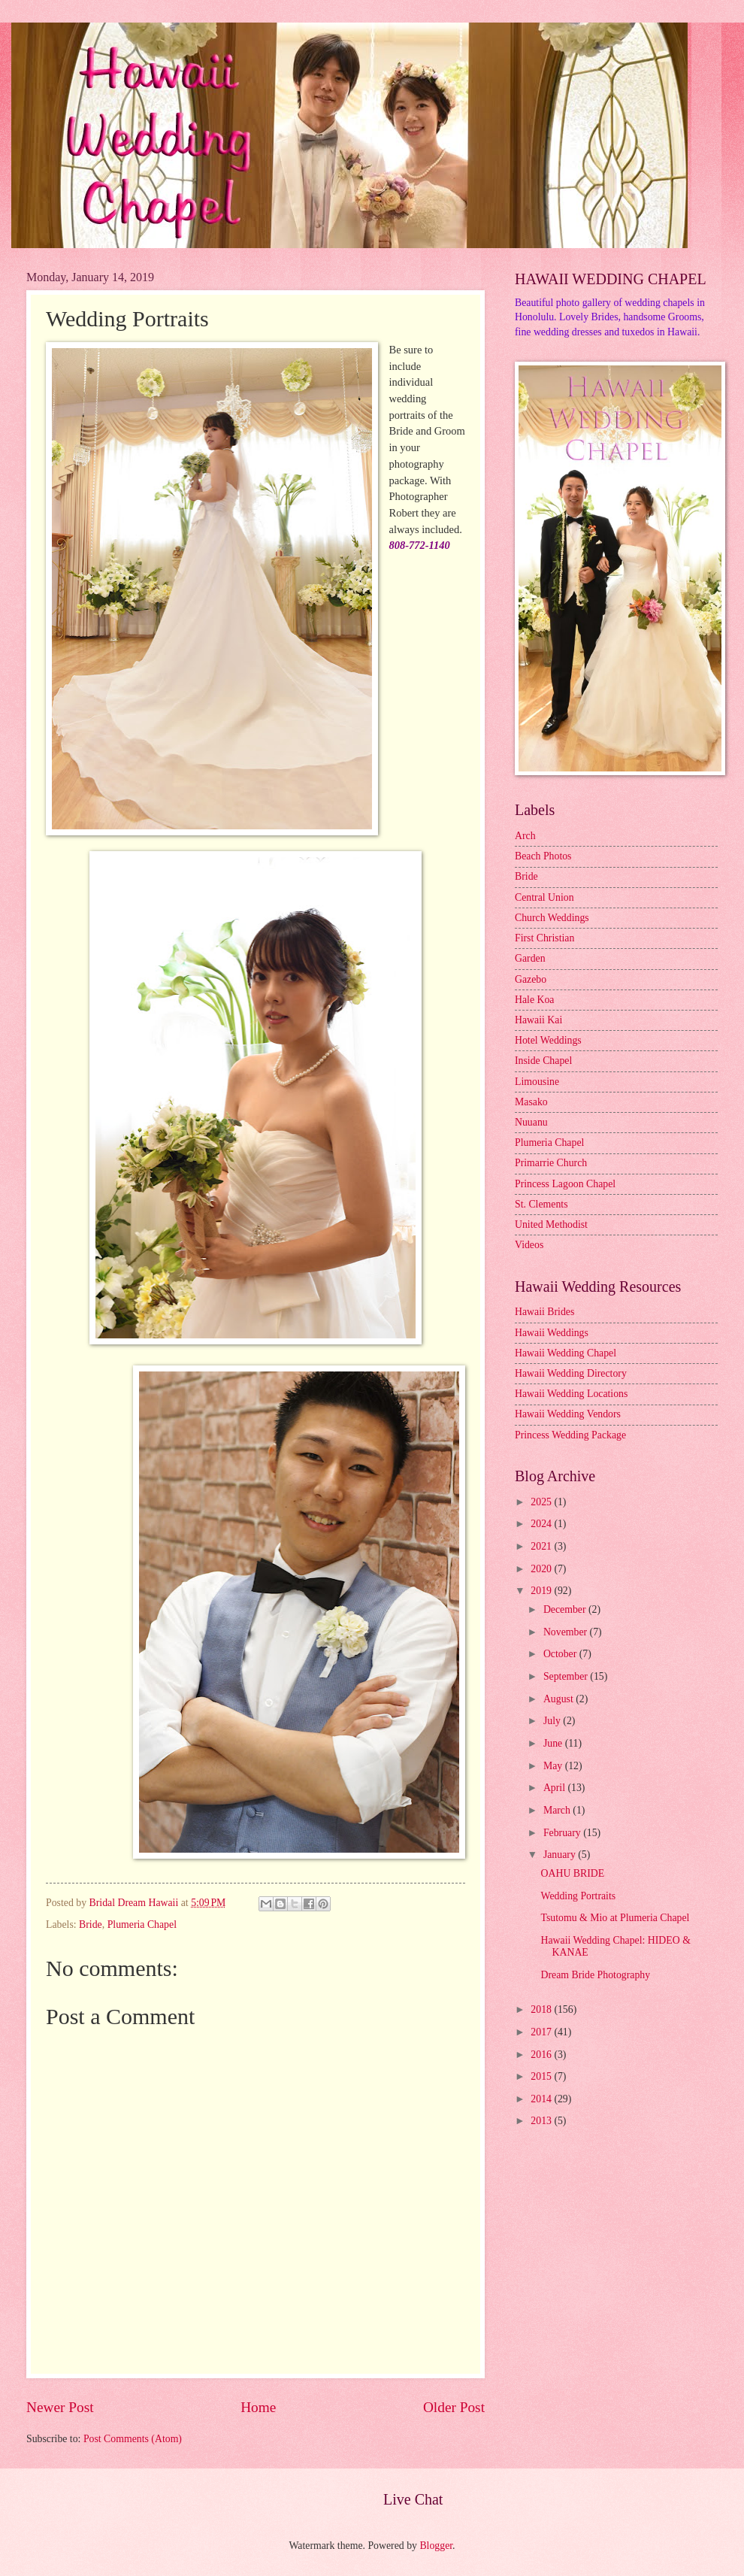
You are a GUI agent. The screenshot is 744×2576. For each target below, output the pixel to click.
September (566, 1676)
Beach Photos (543, 856)
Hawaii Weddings (551, 1332)
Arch (525, 835)
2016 (542, 2054)
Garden (530, 958)
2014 (542, 2099)
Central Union (544, 897)
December (565, 1609)
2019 (542, 1590)
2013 (542, 2120)
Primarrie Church (551, 1162)
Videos (529, 1244)
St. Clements (541, 1204)
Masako (531, 1102)
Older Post (454, 2407)
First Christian (544, 938)
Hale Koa (534, 999)
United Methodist (551, 1224)
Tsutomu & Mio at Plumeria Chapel (614, 1917)
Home (258, 2407)
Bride (90, 1924)
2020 (542, 1568)
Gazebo (530, 979)
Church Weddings (552, 917)
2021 (542, 1546)
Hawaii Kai (538, 1020)
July (553, 1720)
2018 (542, 2009)
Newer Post (60, 2407)
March (558, 1810)
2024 (542, 1523)
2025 (542, 1502)
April (555, 1787)
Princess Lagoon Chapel (565, 1184)
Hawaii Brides (544, 1311)
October (561, 1653)
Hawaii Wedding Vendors (568, 1414)
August (559, 1699)
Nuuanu (531, 1122)
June (554, 1743)
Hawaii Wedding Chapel (565, 1353)
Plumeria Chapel (142, 1924)
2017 (542, 2032)
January (560, 1854)
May (554, 1765)
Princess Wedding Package (570, 1435)
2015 (542, 2076)
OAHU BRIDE (572, 1873)
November (566, 1632)
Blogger (435, 2545)
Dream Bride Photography (595, 1974)
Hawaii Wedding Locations (571, 1393)
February (563, 1832)
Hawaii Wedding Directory (571, 1373)
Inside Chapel (543, 1060)
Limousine (537, 1081)
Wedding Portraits (577, 1896)
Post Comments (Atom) (132, 2438)
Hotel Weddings (548, 1040)
